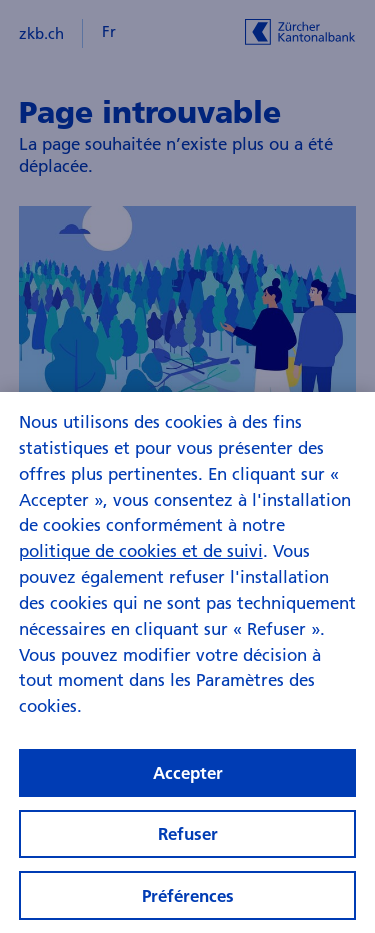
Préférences (188, 904)
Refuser (188, 843)
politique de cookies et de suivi (141, 559)
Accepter (188, 781)
